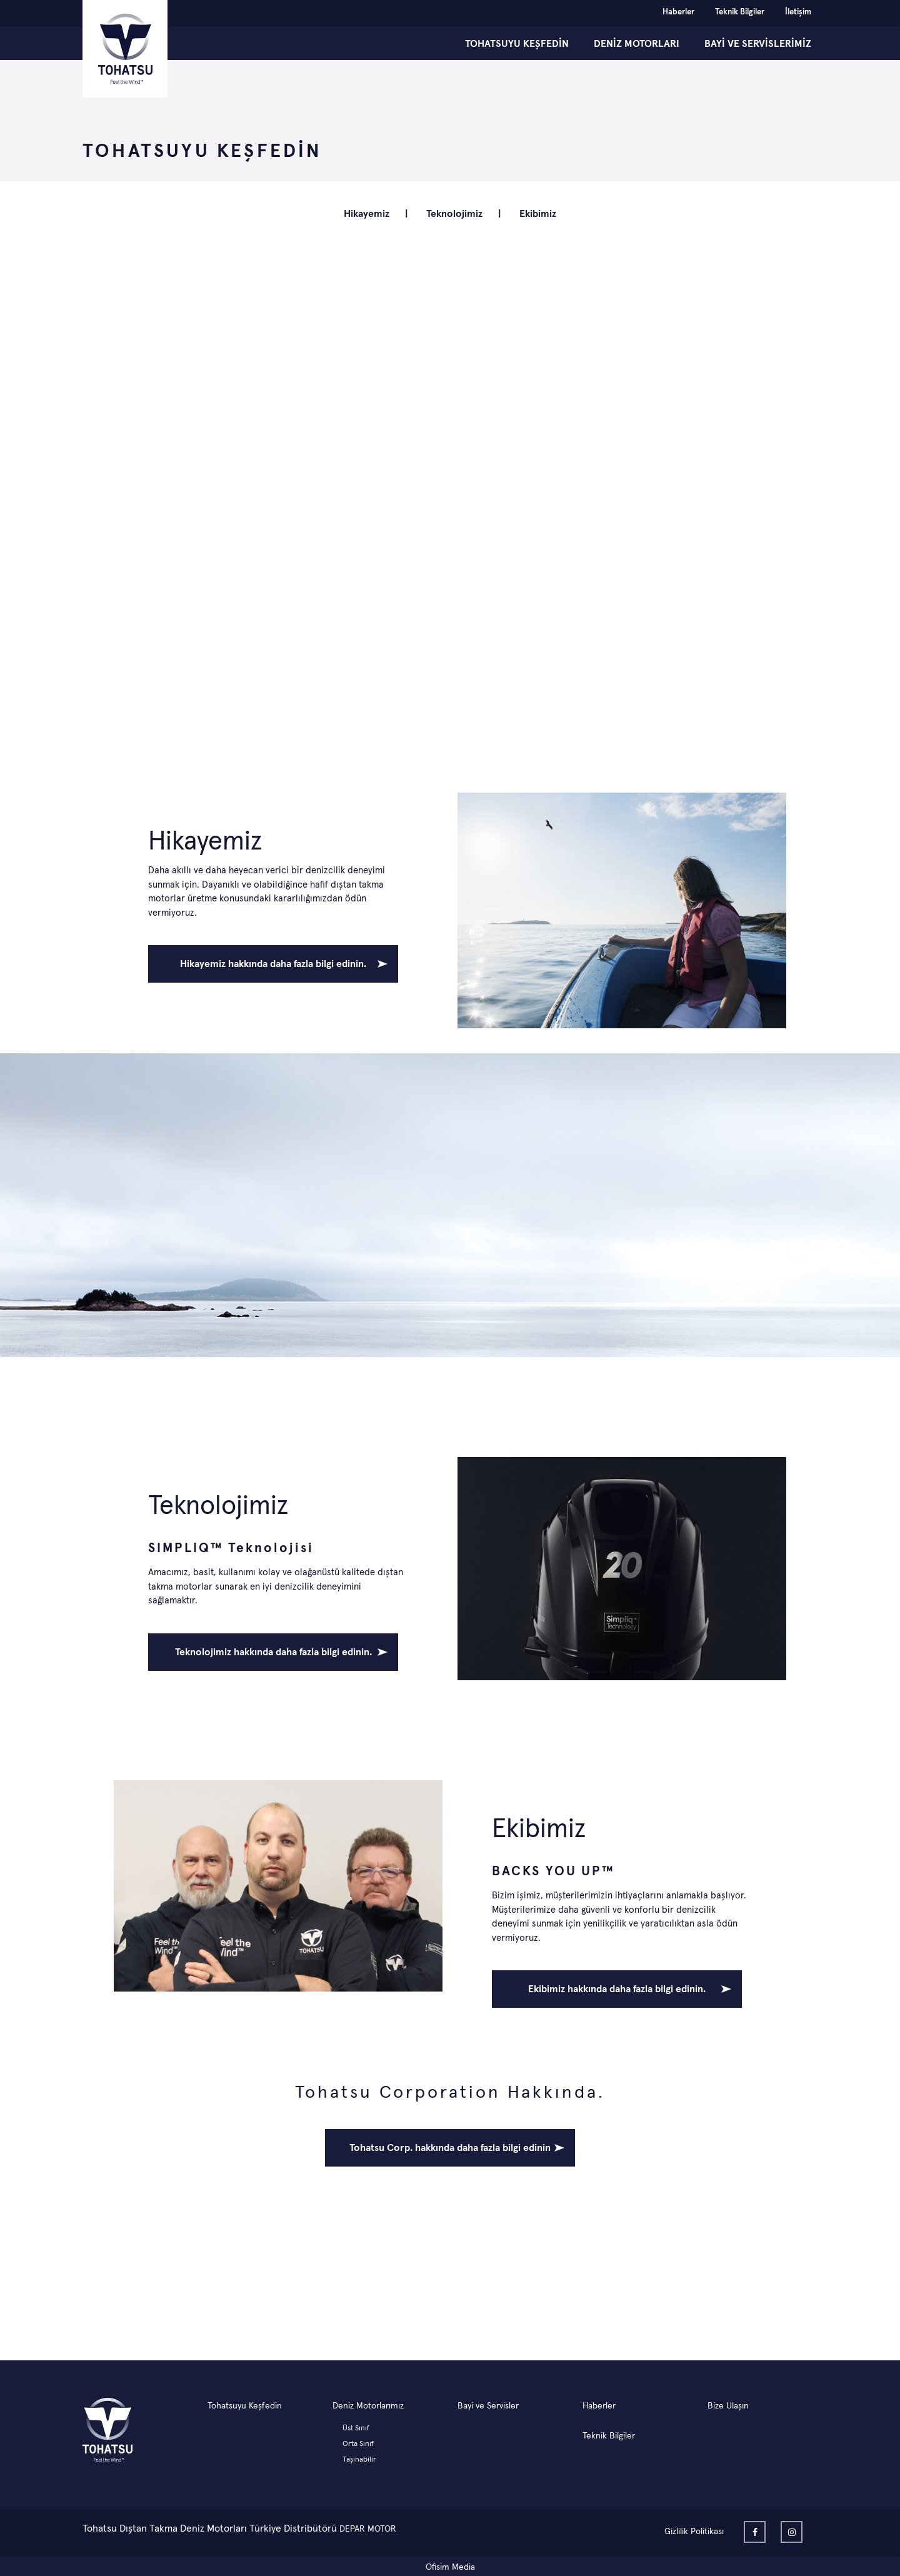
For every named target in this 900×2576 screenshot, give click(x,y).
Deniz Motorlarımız (368, 2406)
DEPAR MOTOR (367, 2529)
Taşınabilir (359, 2459)
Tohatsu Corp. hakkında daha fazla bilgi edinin (450, 2148)
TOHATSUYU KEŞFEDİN (517, 44)
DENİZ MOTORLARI (636, 44)
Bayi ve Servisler (488, 2406)
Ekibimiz (537, 214)
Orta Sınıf (358, 2444)
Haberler (678, 12)
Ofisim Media (450, 2567)
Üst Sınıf (355, 2428)
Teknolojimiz (454, 214)
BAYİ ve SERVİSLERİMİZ (757, 44)
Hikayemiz (366, 214)
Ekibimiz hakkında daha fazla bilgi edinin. (617, 1989)
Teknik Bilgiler (739, 12)
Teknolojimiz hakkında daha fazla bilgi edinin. (273, 1652)
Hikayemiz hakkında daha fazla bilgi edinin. (273, 964)
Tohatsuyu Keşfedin (245, 2406)
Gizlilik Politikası (694, 2531)
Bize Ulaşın (728, 2406)
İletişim (798, 12)
